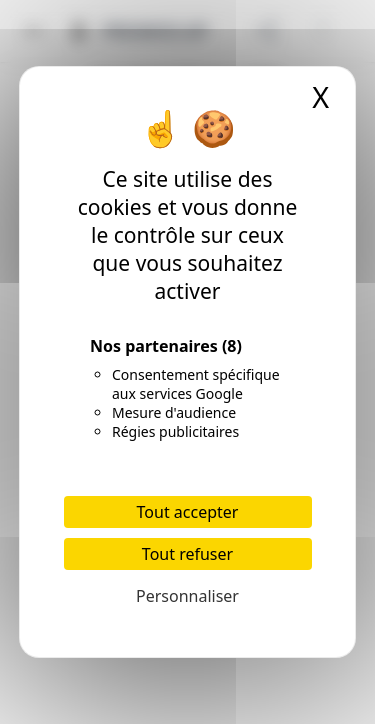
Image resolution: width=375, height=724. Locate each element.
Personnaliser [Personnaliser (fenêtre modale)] (187, 596)
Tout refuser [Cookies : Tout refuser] (187, 554)
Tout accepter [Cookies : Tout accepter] (188, 512)
